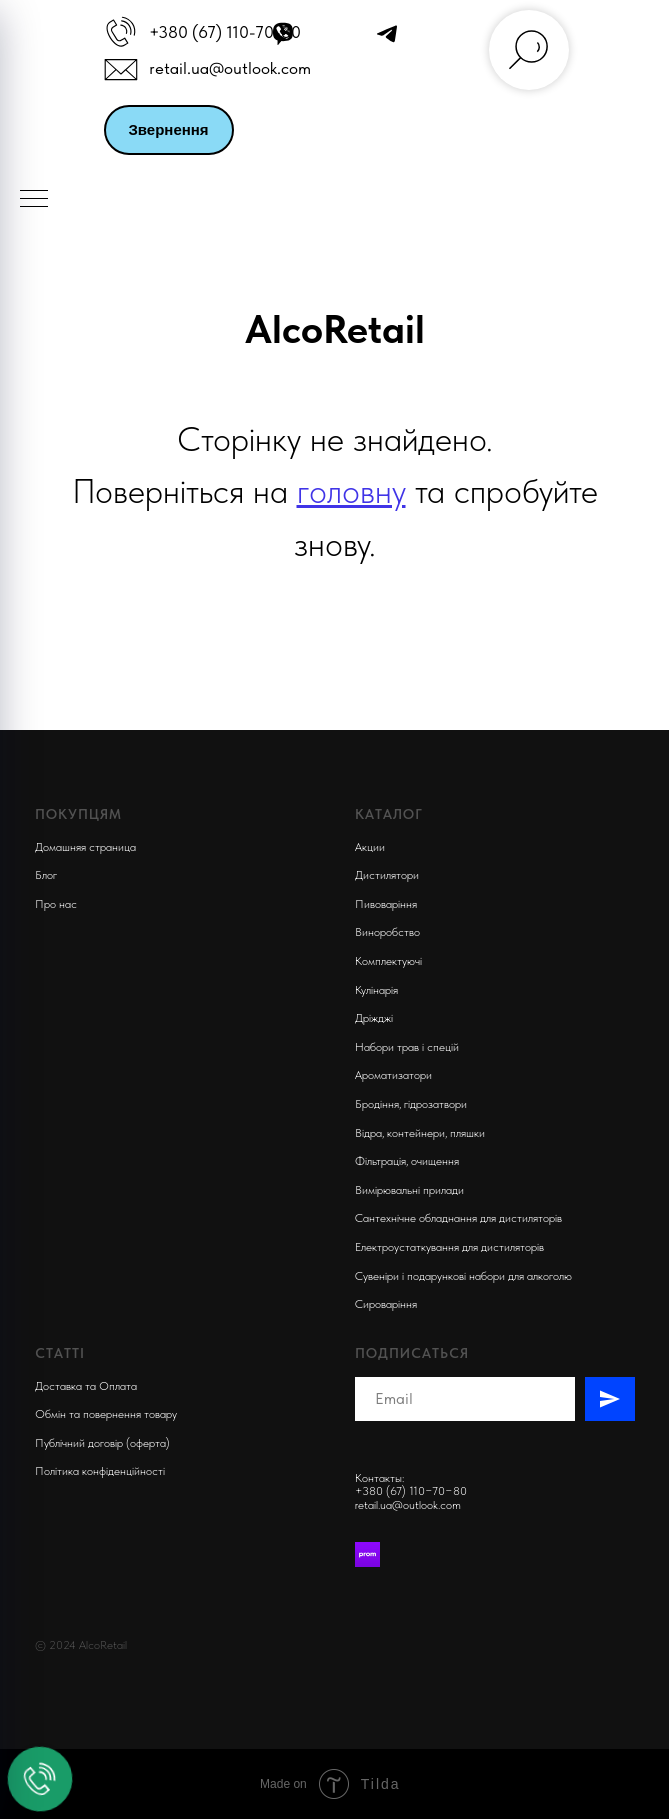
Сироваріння (386, 1304)
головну (351, 491)
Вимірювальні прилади (409, 1190)
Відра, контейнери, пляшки (420, 1133)
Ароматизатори (393, 1075)
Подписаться (412, 1353)
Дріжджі (374, 1018)
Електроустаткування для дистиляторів (449, 1247)
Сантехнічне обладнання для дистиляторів (458, 1218)
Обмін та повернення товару (106, 1414)
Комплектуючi (388, 961)
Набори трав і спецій (407, 1047)
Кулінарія (376, 990)
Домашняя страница (85, 847)
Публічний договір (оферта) (102, 1443)
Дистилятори (387, 875)
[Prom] (367, 1554)
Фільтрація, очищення (407, 1161)
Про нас (56, 904)
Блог (46, 875)
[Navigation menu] (34, 200)
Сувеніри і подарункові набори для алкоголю (463, 1276)
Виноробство (387, 932)
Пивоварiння (386, 904)
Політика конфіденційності (100, 1471)
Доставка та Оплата (86, 1386)
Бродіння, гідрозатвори (411, 1104)
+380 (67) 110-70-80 (225, 32)
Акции (370, 847)
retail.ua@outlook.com (230, 68)
